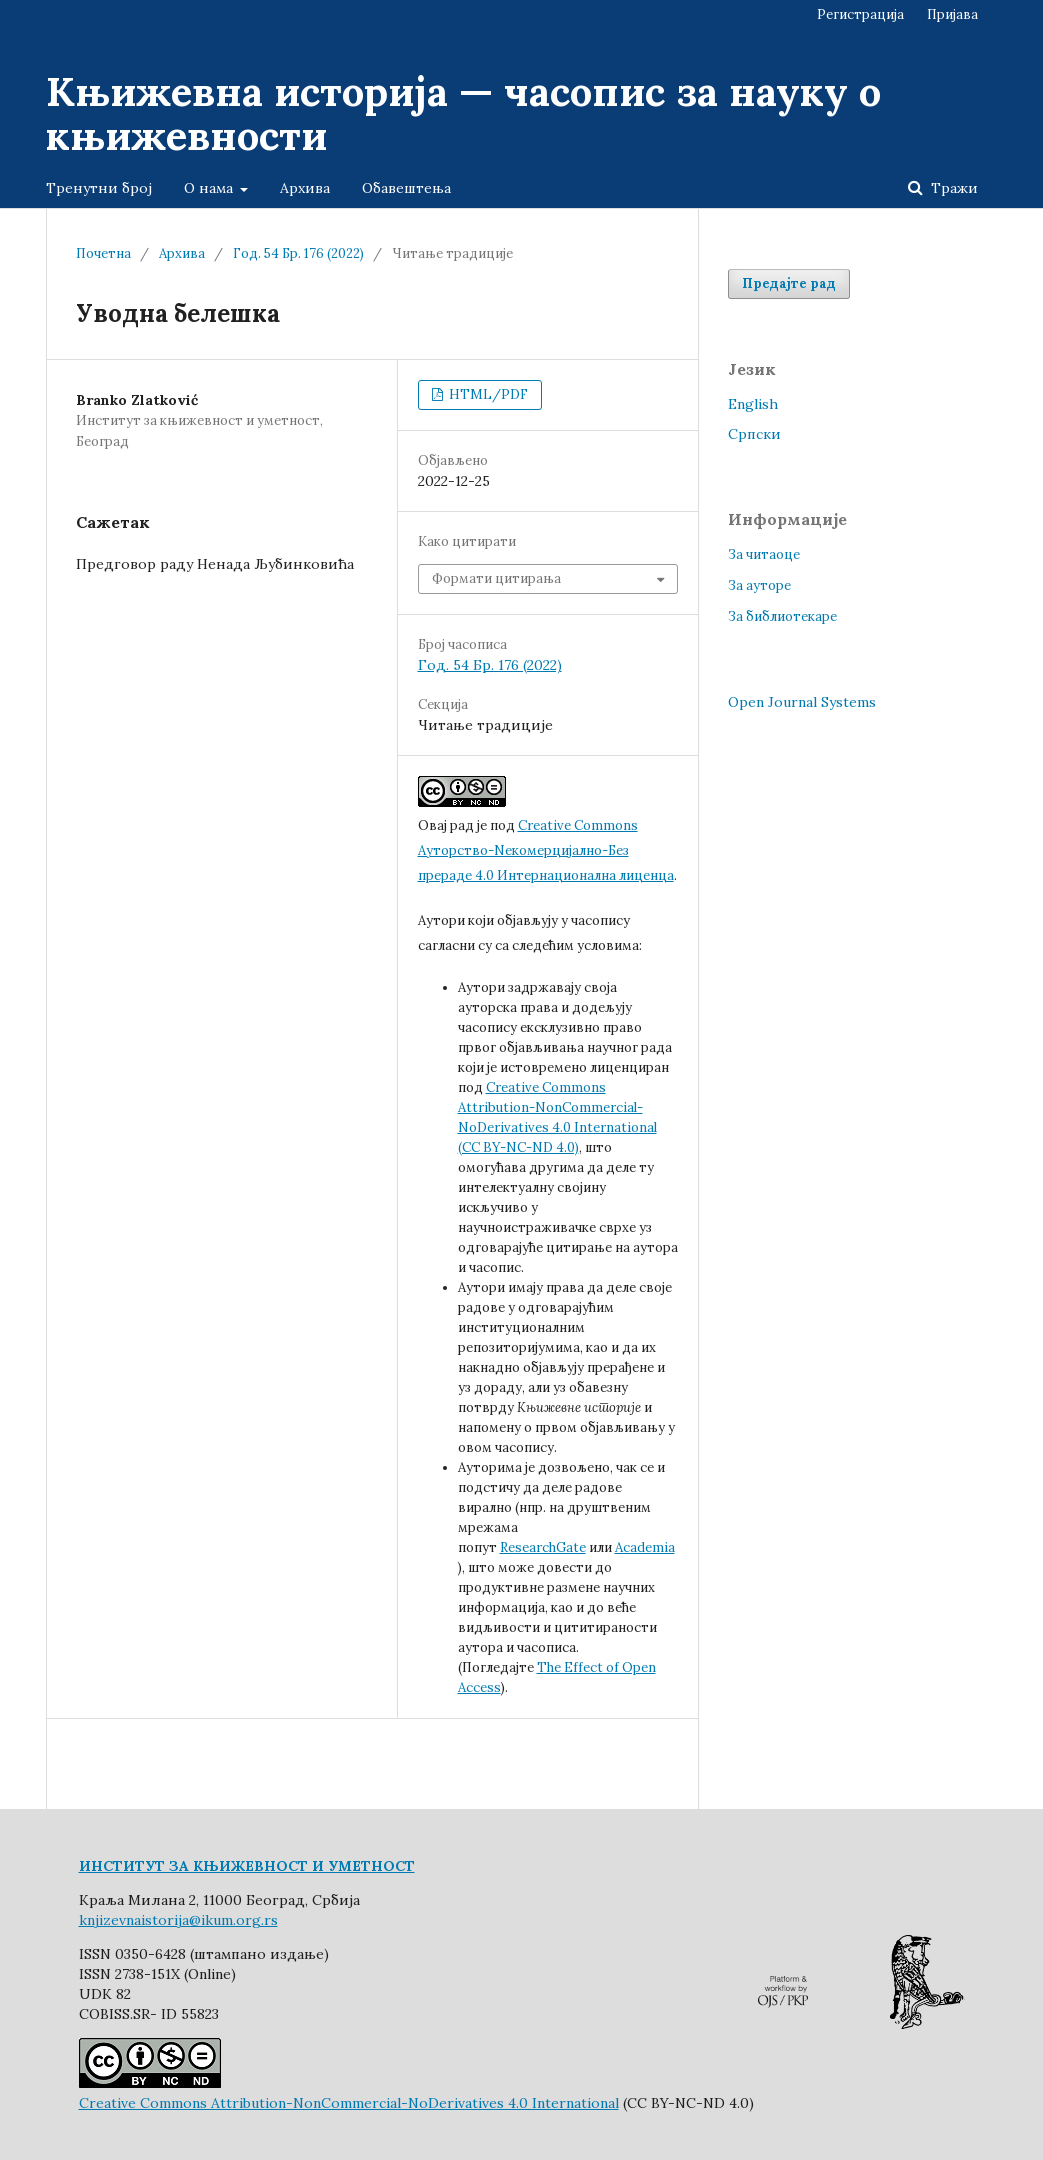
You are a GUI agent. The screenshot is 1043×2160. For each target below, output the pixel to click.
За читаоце (764, 554)
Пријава (952, 14)
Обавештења (406, 188)
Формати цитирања (496, 578)
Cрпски (754, 434)
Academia (645, 1547)
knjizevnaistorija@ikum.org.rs (178, 1920)
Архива (305, 188)
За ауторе (759, 585)
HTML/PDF (487, 394)
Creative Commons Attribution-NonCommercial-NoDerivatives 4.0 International (349, 2103)
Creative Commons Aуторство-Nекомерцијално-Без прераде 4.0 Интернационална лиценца (546, 850)
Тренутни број (99, 188)
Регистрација (860, 14)
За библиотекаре (782, 616)
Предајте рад (789, 283)
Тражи (952, 188)
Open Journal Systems (802, 702)
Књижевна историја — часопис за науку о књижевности (463, 113)
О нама (210, 188)
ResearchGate (543, 1547)
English (753, 404)
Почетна (103, 253)
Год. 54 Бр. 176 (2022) (298, 253)
